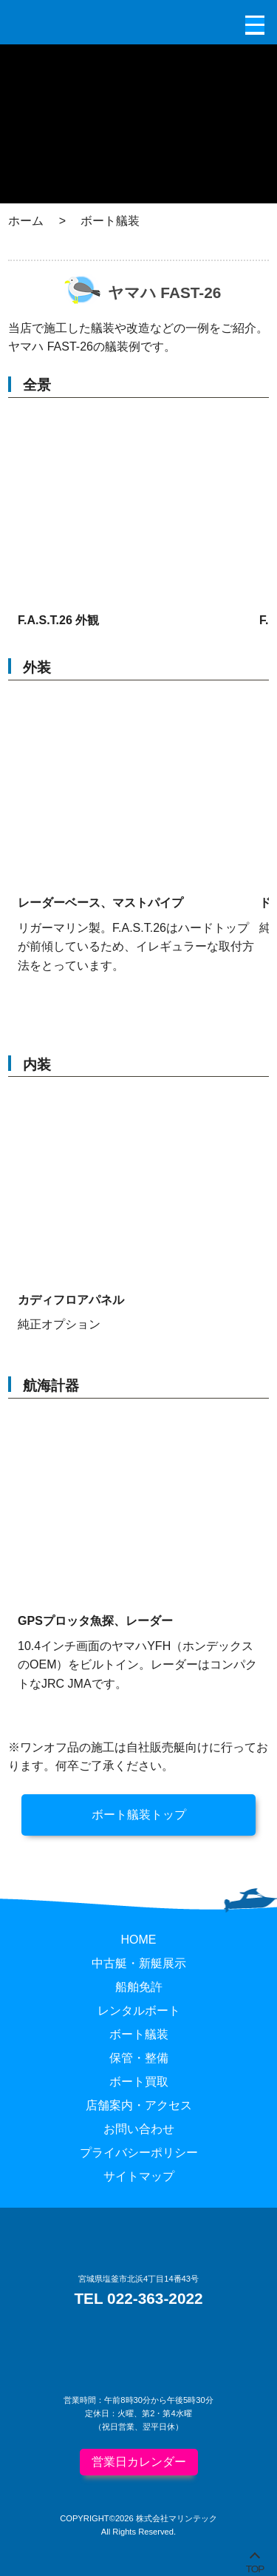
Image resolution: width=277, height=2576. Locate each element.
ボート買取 (138, 2081)
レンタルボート (139, 2010)
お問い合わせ (138, 2129)
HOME (139, 1939)
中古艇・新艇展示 (139, 1963)
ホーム (26, 220)
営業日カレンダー (139, 2461)
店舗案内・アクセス (139, 2105)
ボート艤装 (138, 2034)
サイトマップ (138, 2176)
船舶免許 (139, 1987)
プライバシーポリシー (139, 2152)
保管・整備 (138, 2058)
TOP (255, 2566)
